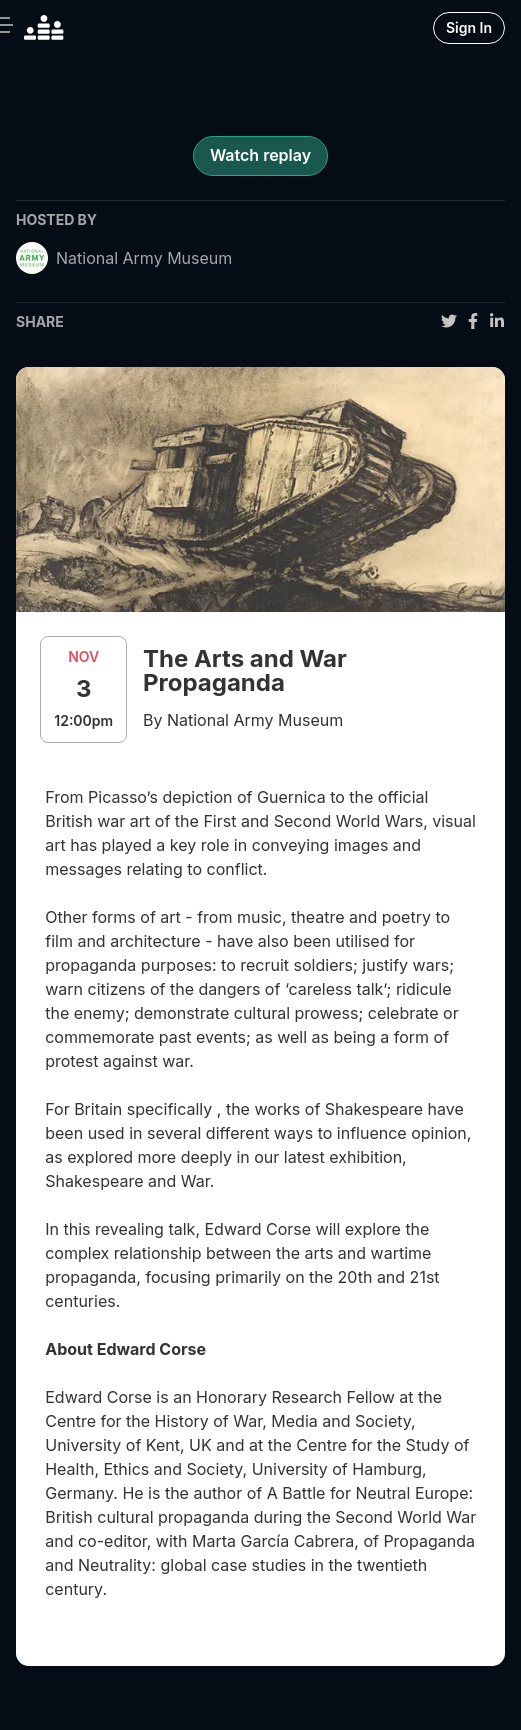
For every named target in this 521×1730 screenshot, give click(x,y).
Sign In (469, 27)
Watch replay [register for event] (260, 155)
